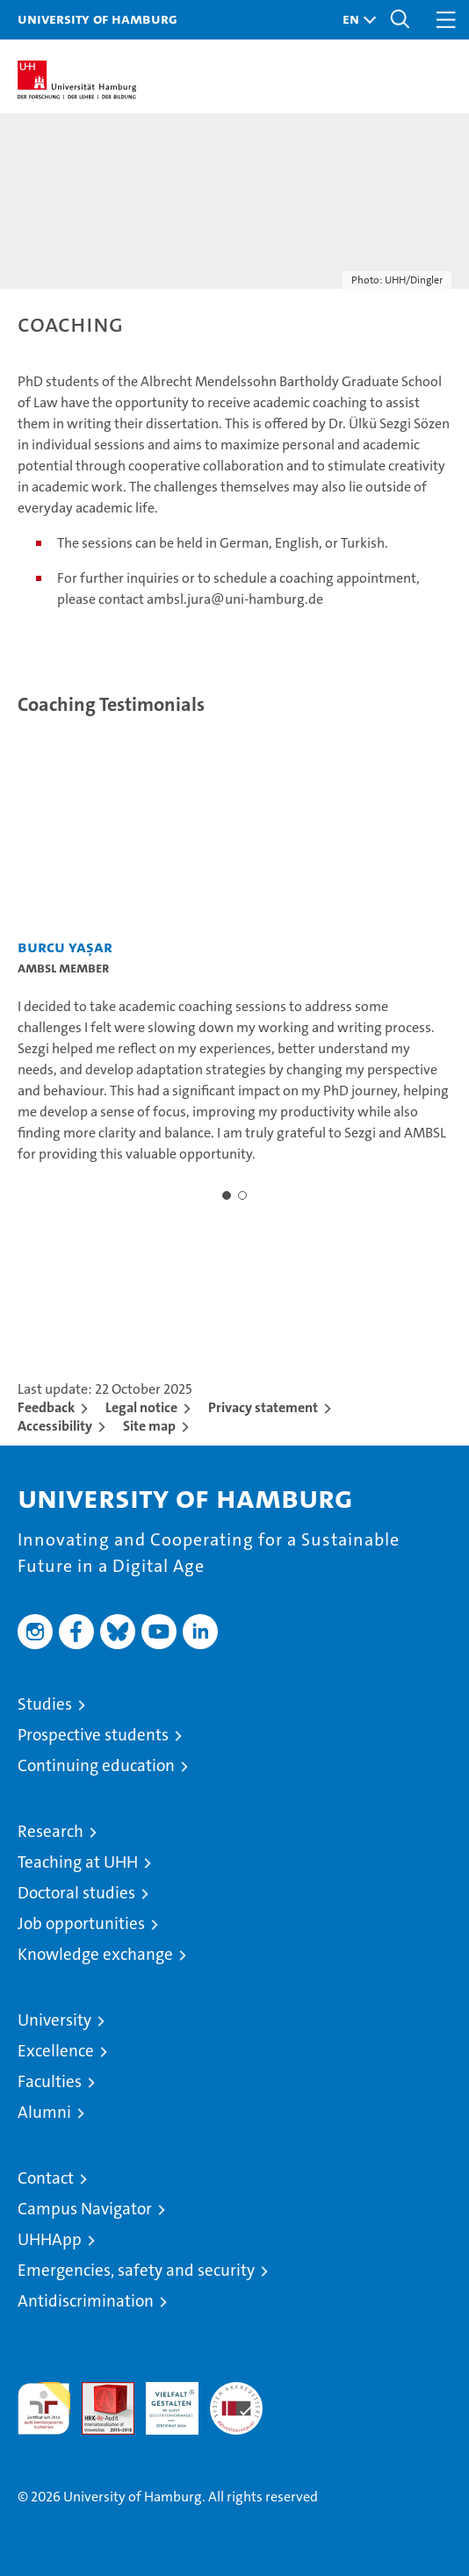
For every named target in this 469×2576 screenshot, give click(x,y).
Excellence (56, 2051)
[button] (355, 19)
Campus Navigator (85, 2209)
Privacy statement (263, 1407)
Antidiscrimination (86, 2301)
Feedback (46, 1407)
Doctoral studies (76, 1893)
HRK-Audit (162, 2400)
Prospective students (93, 1735)
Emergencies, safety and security (136, 2270)
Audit (98, 2391)
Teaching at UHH (78, 1862)
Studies (45, 1704)
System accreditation (236, 2400)
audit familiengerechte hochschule (44, 2408)
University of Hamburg (97, 18)
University (54, 2020)
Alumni (44, 2112)
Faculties (50, 2081)
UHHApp (50, 2239)
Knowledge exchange (95, 1954)
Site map (149, 1426)
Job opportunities (81, 1923)
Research (50, 1831)
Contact (46, 2178)
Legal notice (141, 1407)
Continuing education (96, 1765)
